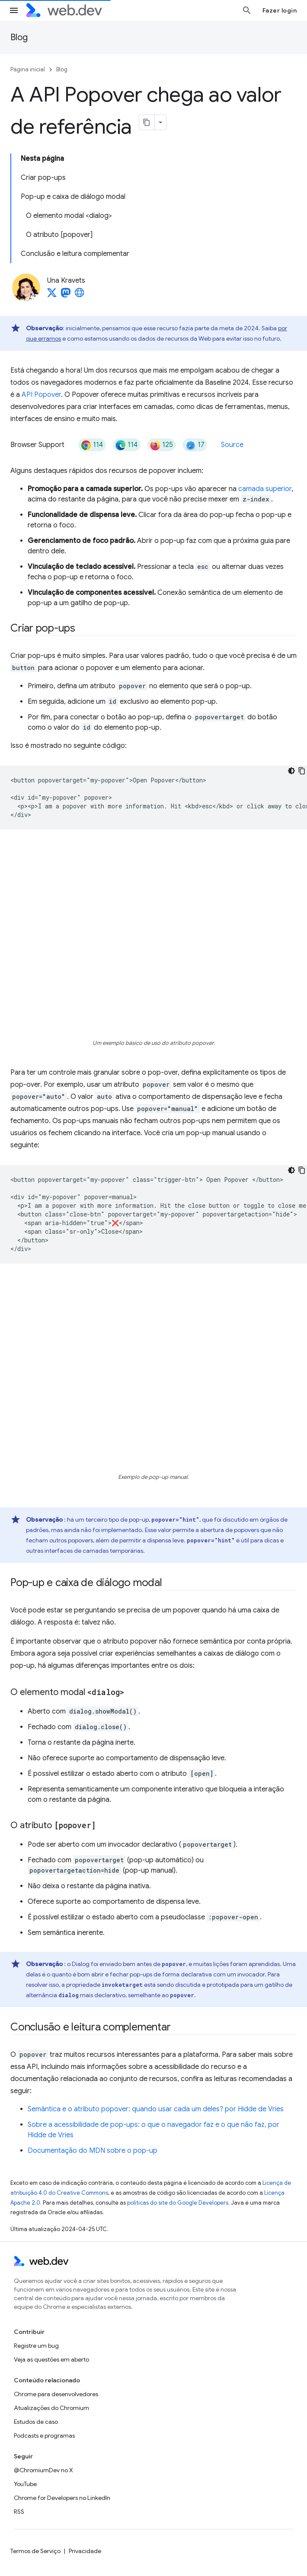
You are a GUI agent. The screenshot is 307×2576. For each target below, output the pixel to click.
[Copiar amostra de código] (302, 771)
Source (232, 445)
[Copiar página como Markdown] (147, 122)
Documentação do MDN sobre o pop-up (92, 2150)
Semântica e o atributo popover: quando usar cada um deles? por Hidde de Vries (156, 2109)
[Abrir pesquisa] (247, 10)
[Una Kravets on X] (52, 295)
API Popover (41, 394)
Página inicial (27, 69)
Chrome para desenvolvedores (56, 2394)
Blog (19, 37)
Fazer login (279, 10)
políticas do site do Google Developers (177, 2202)
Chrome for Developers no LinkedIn (62, 2498)
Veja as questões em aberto (51, 2359)
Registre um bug (36, 2345)
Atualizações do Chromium (51, 2408)
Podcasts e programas (44, 2435)
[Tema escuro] (291, 771)
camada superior (264, 489)
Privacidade (85, 2550)
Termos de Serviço (35, 2550)
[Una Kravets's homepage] (79, 295)
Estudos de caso (36, 2422)
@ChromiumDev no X (43, 2470)
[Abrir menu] (13, 10)
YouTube (25, 2484)
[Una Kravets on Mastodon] (65, 295)
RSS (19, 2511)
